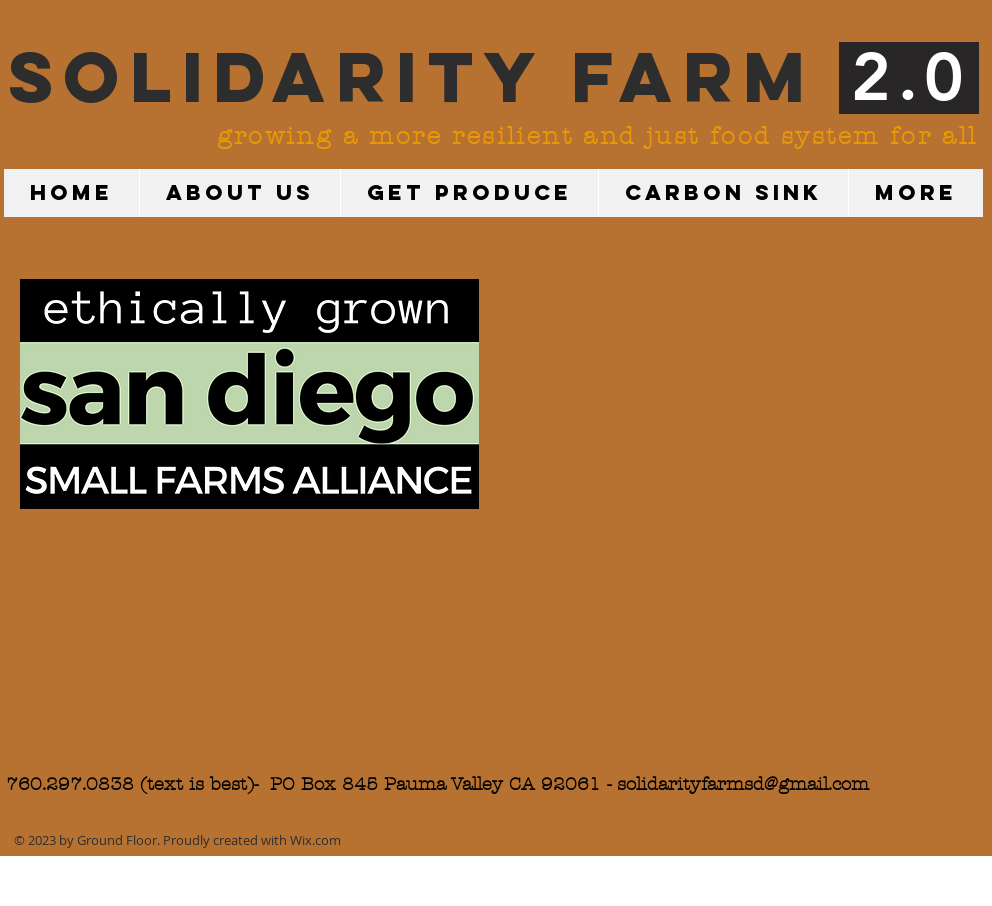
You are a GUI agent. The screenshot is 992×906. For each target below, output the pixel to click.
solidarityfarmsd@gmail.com (743, 784)
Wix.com (315, 840)
